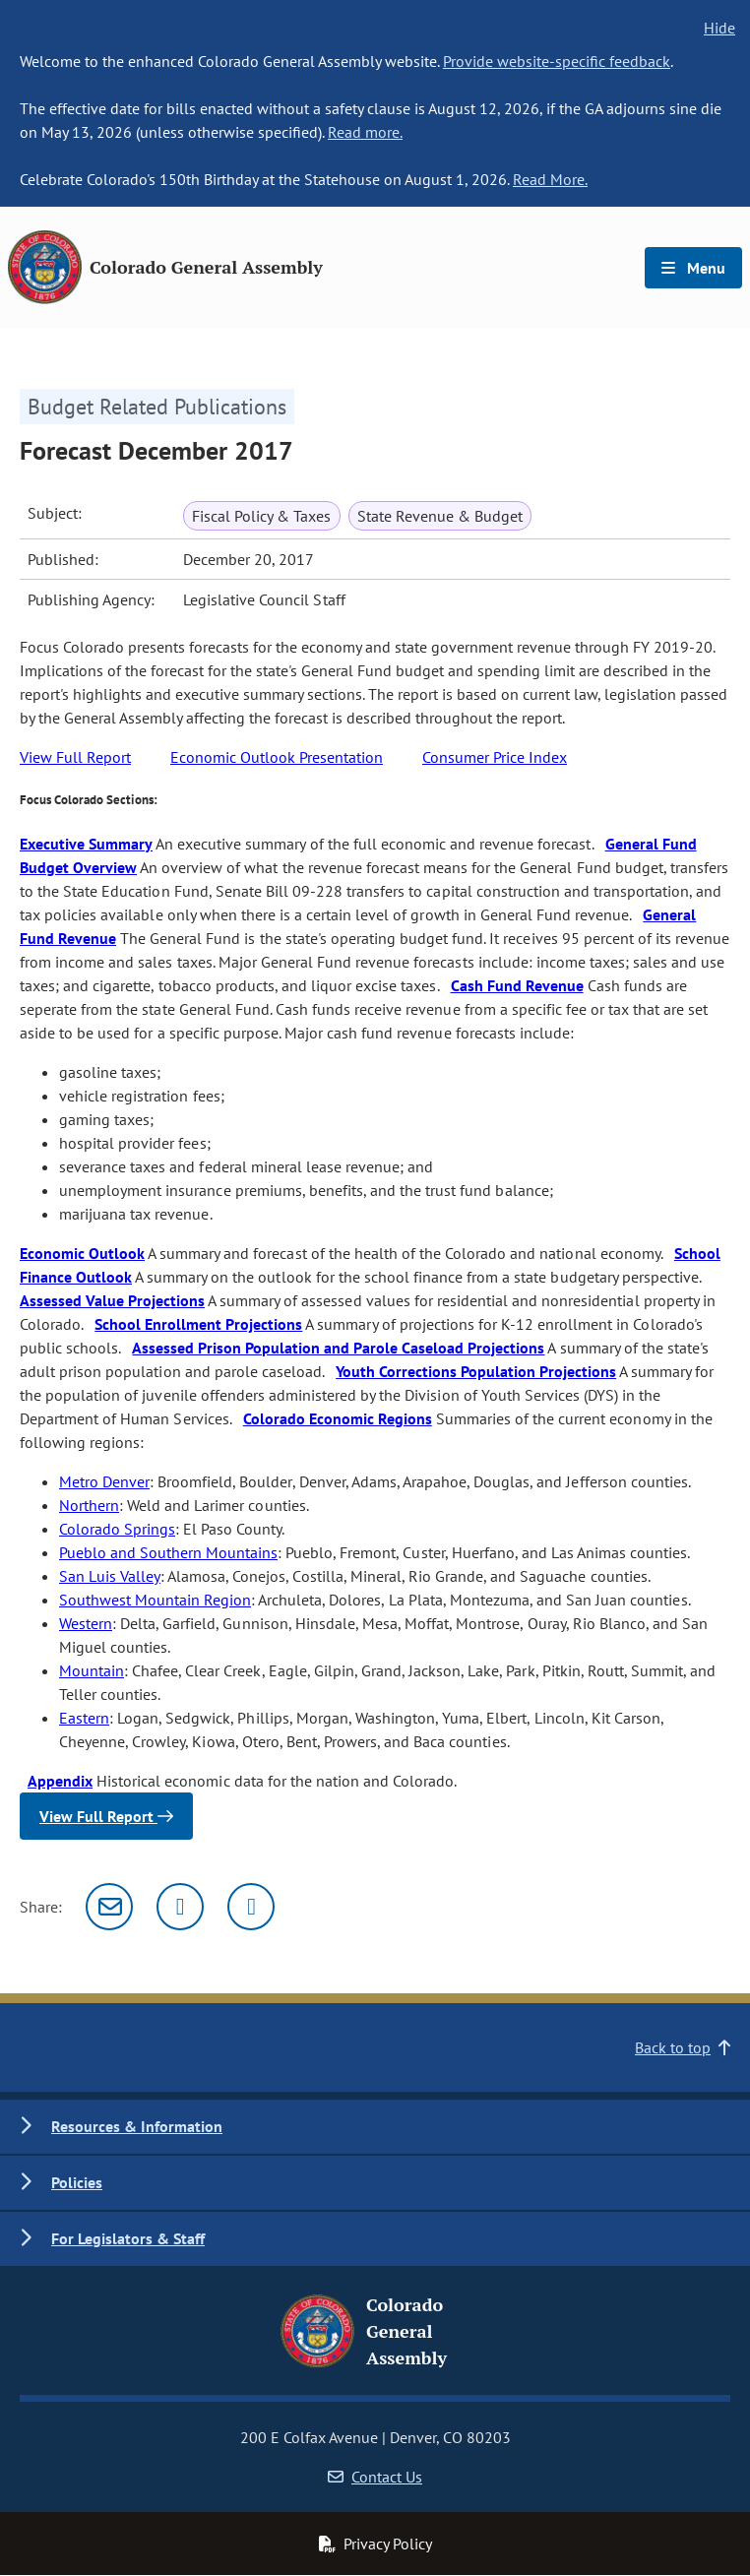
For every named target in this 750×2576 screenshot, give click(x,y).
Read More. (550, 179)
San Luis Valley (109, 1576)
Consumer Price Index (494, 757)
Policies (76, 2182)
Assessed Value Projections (112, 1300)
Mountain (91, 1670)
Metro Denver (104, 1481)
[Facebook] (251, 1906)
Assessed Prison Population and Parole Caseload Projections (338, 1347)
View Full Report (75, 757)
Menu (693, 268)
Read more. (365, 132)
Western (85, 1623)
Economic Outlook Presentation (276, 757)
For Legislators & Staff (128, 2238)
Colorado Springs (117, 1529)
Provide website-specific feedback (556, 61)
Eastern (84, 1718)
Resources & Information (136, 2126)
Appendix (60, 1781)
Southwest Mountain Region (155, 1599)
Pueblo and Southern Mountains (168, 1552)
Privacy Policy (375, 2543)
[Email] (109, 1906)
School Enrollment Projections (198, 1324)
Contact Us (375, 2476)
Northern (89, 1505)
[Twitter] (180, 1906)
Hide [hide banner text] (719, 27)
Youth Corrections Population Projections (476, 1371)
